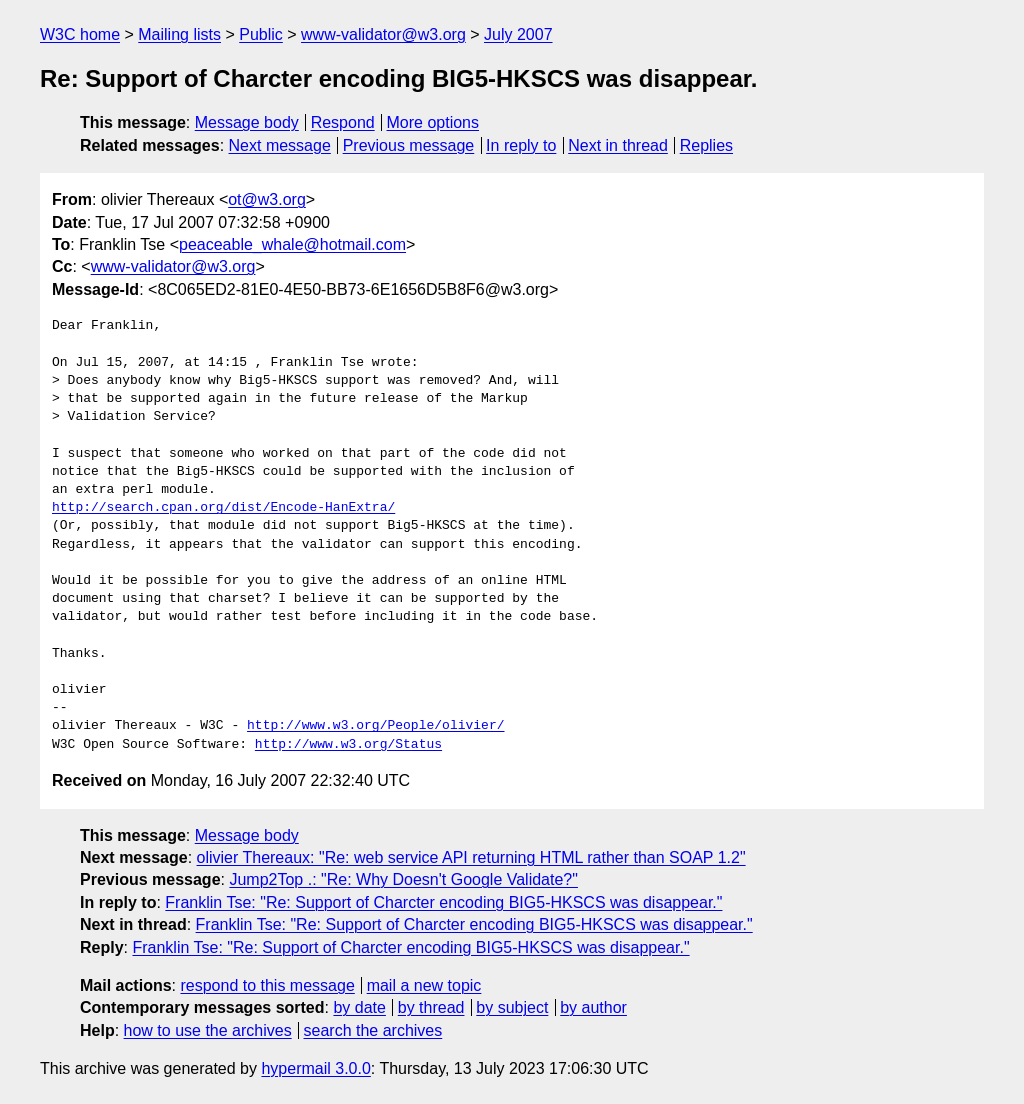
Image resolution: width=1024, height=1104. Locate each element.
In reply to (521, 145)
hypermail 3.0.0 (315, 1068)
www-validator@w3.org (383, 34)
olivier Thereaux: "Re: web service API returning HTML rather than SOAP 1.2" (471, 857)
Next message (280, 145)
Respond (343, 122)
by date (359, 1007)
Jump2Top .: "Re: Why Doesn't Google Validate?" (403, 879)
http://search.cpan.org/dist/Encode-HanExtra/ (223, 508)
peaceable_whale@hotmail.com (292, 244)
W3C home (80, 34)
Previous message (409, 145)
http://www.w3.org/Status (348, 745)
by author (593, 1007)
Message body (247, 122)
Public (261, 34)
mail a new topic (424, 985)
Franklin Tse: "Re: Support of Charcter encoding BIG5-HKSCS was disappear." (443, 902)
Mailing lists (179, 34)
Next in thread (618, 145)
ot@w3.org (267, 199)
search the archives (373, 1030)
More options (433, 122)
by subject (512, 1007)
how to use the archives (208, 1030)
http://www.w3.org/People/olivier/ (375, 726)
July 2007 (518, 34)
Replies (706, 145)
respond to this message (267, 985)
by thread (431, 1007)
